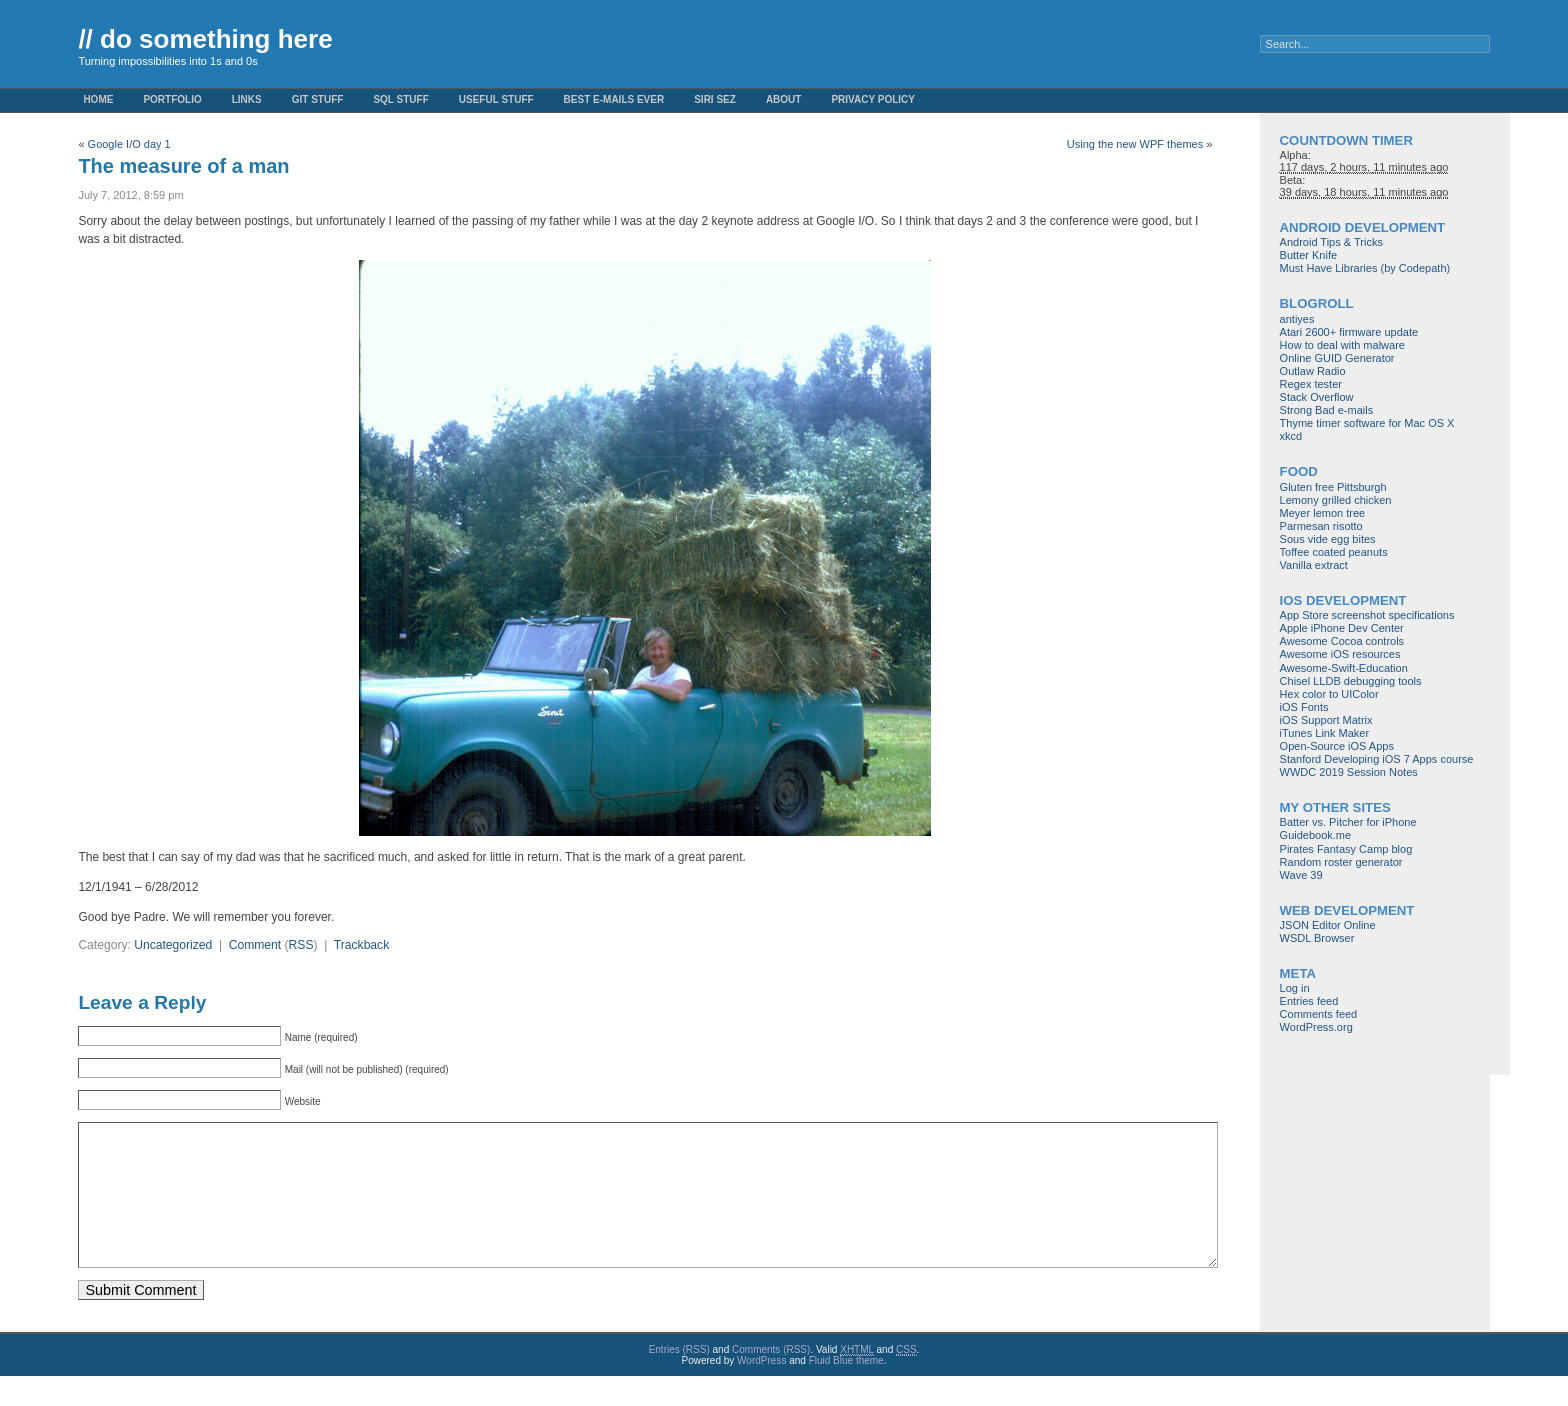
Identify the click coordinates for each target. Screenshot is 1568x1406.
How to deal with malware (1342, 345)
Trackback (361, 945)
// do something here (205, 39)
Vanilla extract (1314, 565)
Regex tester (1311, 384)
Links (247, 99)
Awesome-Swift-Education (1344, 668)
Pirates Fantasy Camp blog (1346, 849)
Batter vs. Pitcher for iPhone (1348, 822)
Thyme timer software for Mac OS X (1367, 423)
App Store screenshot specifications (1367, 615)
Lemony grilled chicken (1336, 500)
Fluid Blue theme (846, 1390)
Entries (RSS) (679, 1379)
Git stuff (318, 99)
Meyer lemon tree (1323, 513)
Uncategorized (173, 945)
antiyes (1297, 319)
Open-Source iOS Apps (1337, 746)
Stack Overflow (1317, 397)
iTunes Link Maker (1324, 733)
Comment (255, 945)
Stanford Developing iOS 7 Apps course (1377, 759)
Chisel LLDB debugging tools (1351, 681)
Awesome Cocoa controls (1342, 641)
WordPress (761, 1390)
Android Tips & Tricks (1331, 242)
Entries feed (1309, 1001)
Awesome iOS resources (1340, 654)
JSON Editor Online (1328, 925)
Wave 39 (1301, 875)
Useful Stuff (496, 99)
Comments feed (1319, 1014)
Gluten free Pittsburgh (1333, 487)
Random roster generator (1341, 862)
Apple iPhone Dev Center (1342, 628)
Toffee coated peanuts (1334, 552)
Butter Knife (1308, 255)
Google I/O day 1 (129, 144)
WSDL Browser (1317, 938)
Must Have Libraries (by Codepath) (1365, 268)
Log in (1295, 988)
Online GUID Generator (1337, 358)
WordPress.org (1316, 1027)
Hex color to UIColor (1329, 694)
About (784, 99)
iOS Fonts (1304, 707)
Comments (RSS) (771, 1379)
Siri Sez (715, 99)
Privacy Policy (873, 99)
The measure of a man (183, 166)
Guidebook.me (1316, 835)
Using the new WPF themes (1135, 144)
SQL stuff (400, 99)
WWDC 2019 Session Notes (1349, 772)
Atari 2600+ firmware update (1349, 332)
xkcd (1291, 436)
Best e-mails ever (614, 99)
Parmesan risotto (1321, 526)
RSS (301, 945)
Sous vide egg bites (1328, 539)
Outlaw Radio (1313, 371)
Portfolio (172, 99)
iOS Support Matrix (1326, 720)
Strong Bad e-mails (1327, 410)
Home (98, 99)
